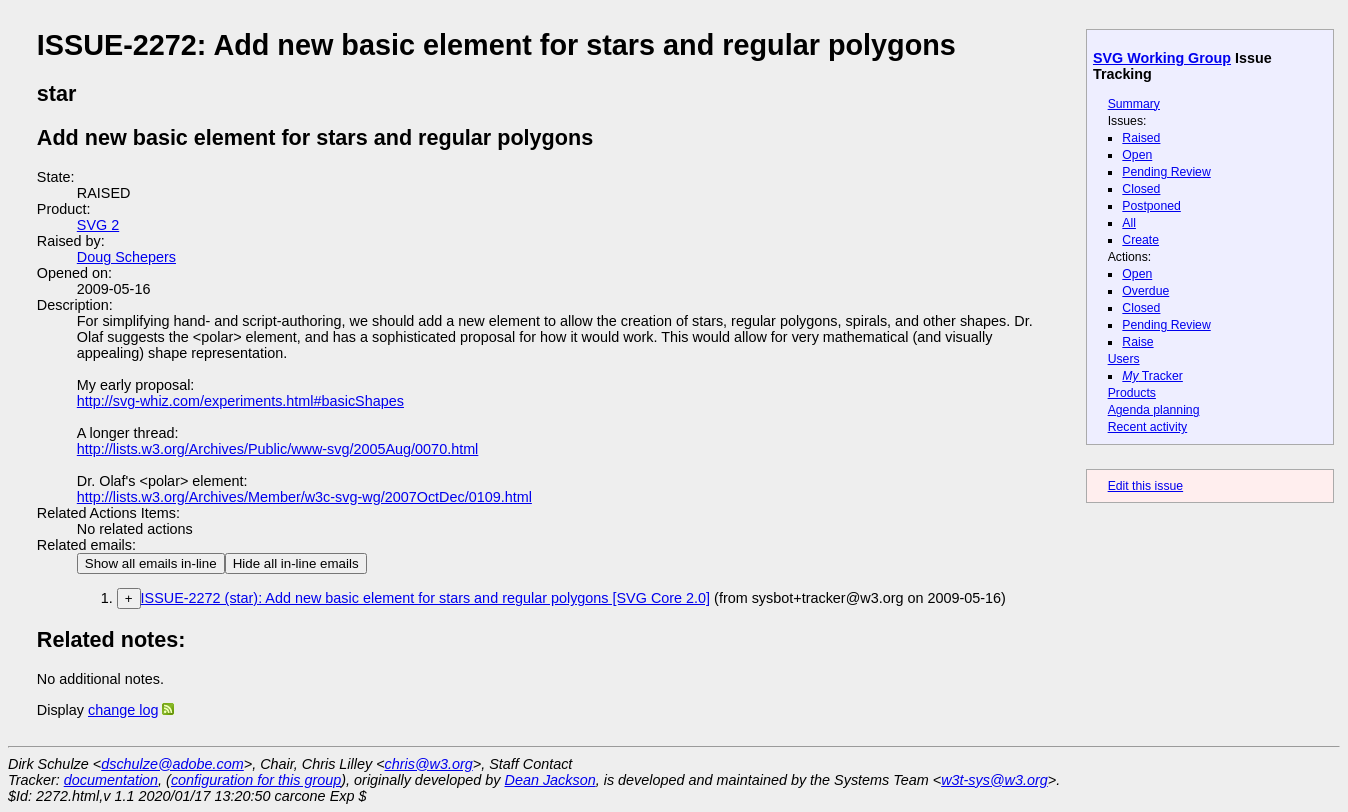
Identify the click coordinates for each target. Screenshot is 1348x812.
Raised (1141, 138)
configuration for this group (256, 780)
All (1129, 223)
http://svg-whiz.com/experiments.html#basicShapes (240, 401)
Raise (1137, 342)
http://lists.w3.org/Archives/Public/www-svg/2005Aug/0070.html (278, 449)
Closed (1141, 189)
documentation (111, 780)
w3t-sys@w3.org (994, 780)
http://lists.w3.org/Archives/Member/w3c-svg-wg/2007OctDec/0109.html (304, 497)
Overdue (1145, 291)
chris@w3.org (429, 764)
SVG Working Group (1162, 58)
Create (1140, 240)
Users (1124, 359)
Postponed (1151, 206)
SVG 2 (98, 225)
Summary (1134, 104)
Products (1132, 393)
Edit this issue (1145, 486)
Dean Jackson (550, 780)
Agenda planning (1154, 410)
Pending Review (1166, 172)
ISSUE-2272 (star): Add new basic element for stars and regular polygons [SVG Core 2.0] (426, 598)
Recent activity (1148, 427)
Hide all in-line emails (296, 563)
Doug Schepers (126, 257)
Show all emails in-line (151, 563)
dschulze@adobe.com (172, 764)
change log (123, 710)
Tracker (1152, 376)
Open (1137, 155)
